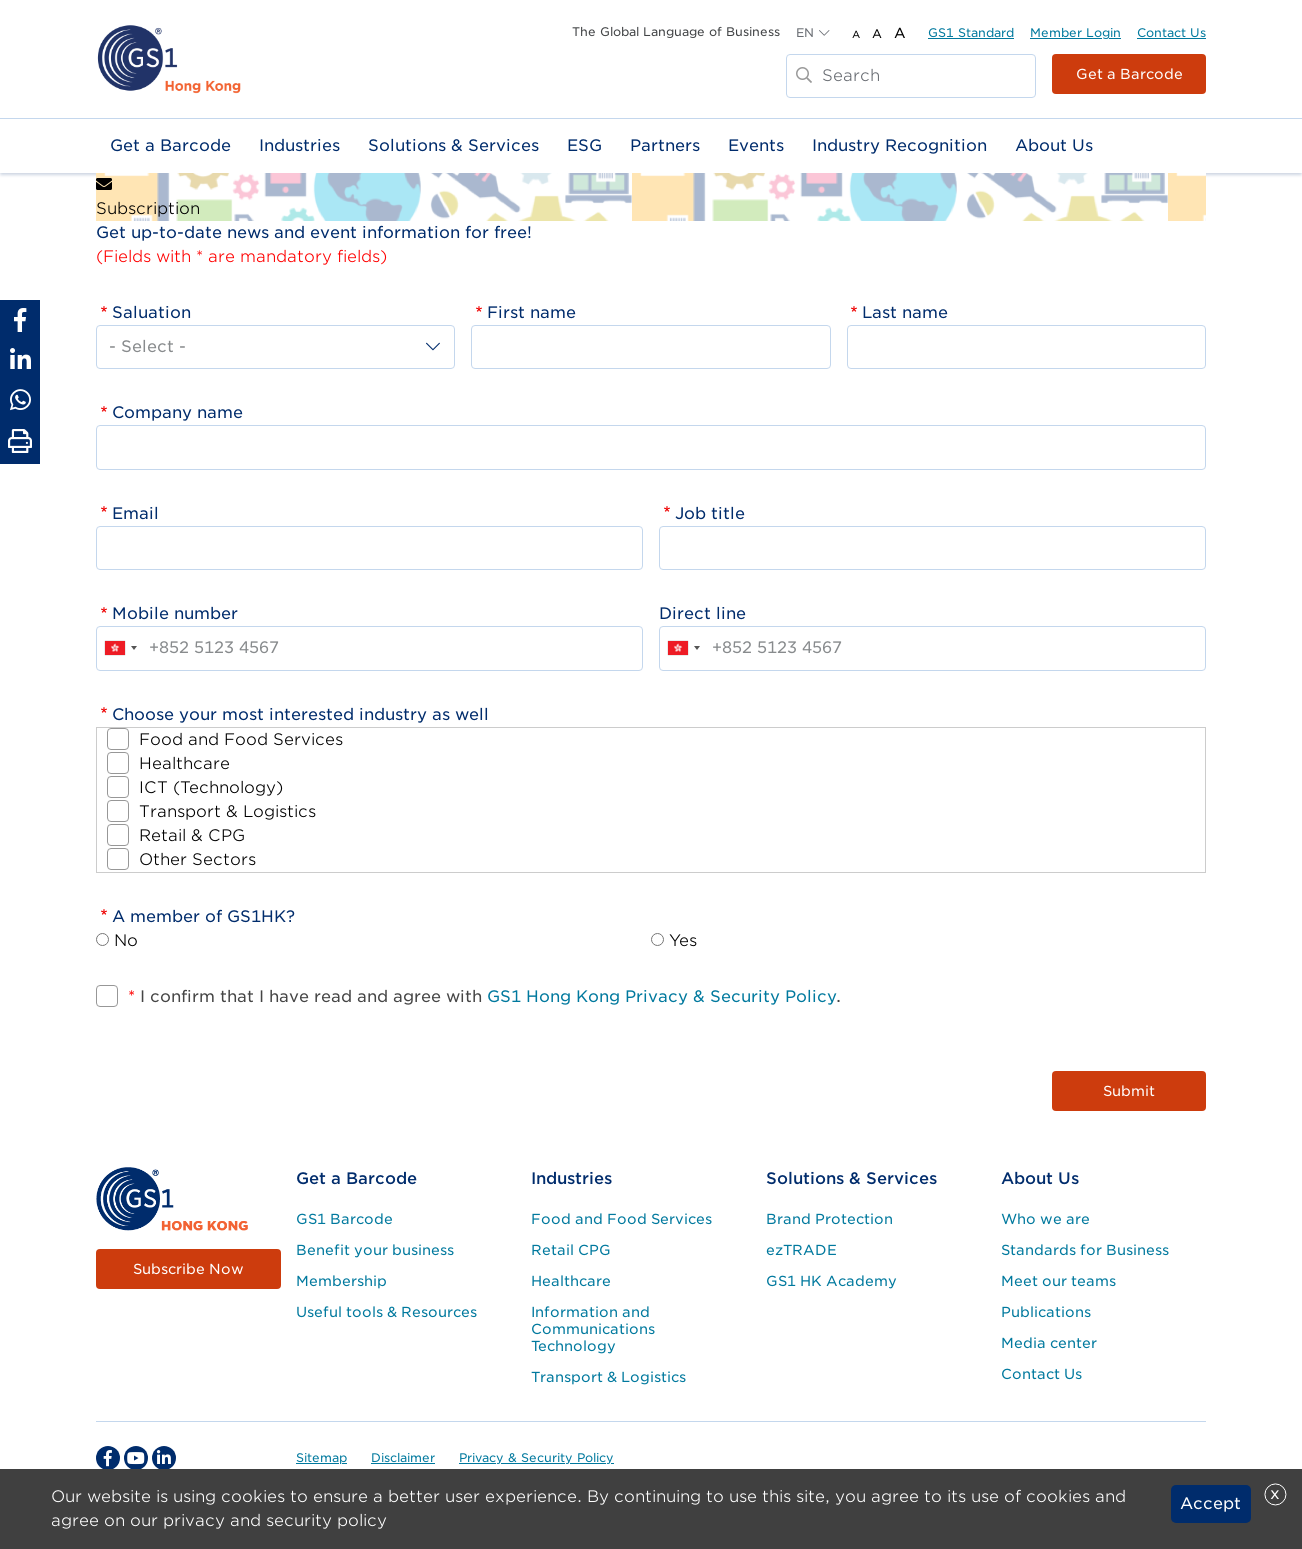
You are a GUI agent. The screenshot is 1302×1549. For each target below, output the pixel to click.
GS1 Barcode (344, 1219)
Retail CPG (571, 1250)
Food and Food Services (241, 739)
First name (531, 312)
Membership (341, 1281)
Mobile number (175, 613)
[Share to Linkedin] (20, 360)
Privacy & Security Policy (536, 1457)
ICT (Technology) (211, 787)
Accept (1210, 1503)
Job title (710, 513)
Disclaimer (403, 1457)
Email (135, 513)
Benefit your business (375, 1250)
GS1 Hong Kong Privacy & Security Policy (661, 996)
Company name (177, 412)
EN (805, 32)
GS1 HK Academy (831, 1281)
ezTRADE (801, 1250)
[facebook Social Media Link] (108, 1458)
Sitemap (321, 1457)
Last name (905, 312)
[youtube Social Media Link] (136, 1458)
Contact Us (1171, 32)
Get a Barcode (1129, 74)
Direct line (702, 613)
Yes (683, 940)
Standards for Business (1085, 1250)
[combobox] (120, 648)
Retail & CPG (192, 835)
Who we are (1045, 1219)
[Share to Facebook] (20, 320)
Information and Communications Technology (593, 1329)
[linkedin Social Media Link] (164, 1458)
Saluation (151, 312)
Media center (1049, 1343)
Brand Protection (829, 1219)
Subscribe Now (188, 1269)
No (126, 940)
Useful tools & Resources (386, 1312)
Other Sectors (197, 859)
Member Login (1075, 32)
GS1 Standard (971, 32)
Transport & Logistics (227, 811)
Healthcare (184, 763)
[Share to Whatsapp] (20, 400)
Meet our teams (1058, 1281)
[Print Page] (20, 442)
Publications (1046, 1312)
